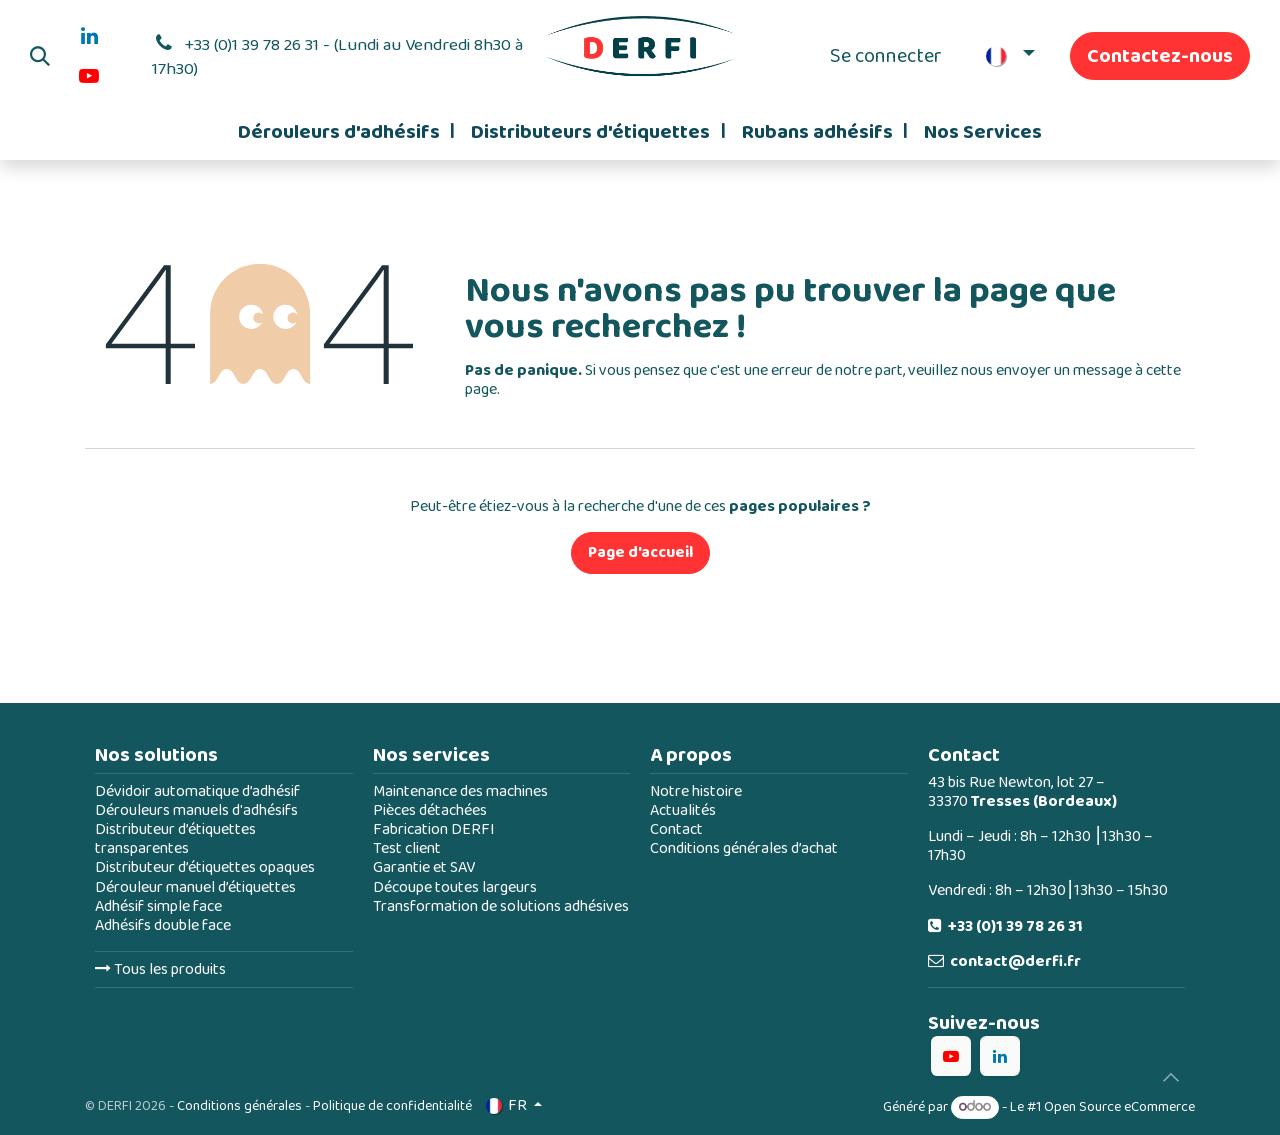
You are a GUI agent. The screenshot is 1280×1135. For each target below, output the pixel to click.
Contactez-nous (1160, 56)
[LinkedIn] (89, 36)
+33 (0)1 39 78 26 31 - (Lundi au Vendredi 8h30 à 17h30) (338, 57)
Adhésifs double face (163, 925)
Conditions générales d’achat (744, 848)
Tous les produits (160, 969)
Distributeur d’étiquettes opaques (205, 867)
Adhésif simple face (158, 906)
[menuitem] (346, 132)
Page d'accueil (640, 552)
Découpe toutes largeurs (455, 887)
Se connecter (886, 56)
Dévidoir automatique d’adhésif (197, 791)
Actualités (683, 810)
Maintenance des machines (460, 791)
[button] (40, 56)
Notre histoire (696, 791)
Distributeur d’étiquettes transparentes (175, 839)
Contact (676, 829)
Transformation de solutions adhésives (501, 906)
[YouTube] (89, 76)
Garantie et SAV (424, 867)
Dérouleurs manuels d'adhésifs (196, 810)
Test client (407, 848)
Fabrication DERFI (434, 829)
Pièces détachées (430, 810)
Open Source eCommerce (1119, 1107)
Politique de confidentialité (392, 1106)
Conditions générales (239, 1106)
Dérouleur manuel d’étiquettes (195, 887)
